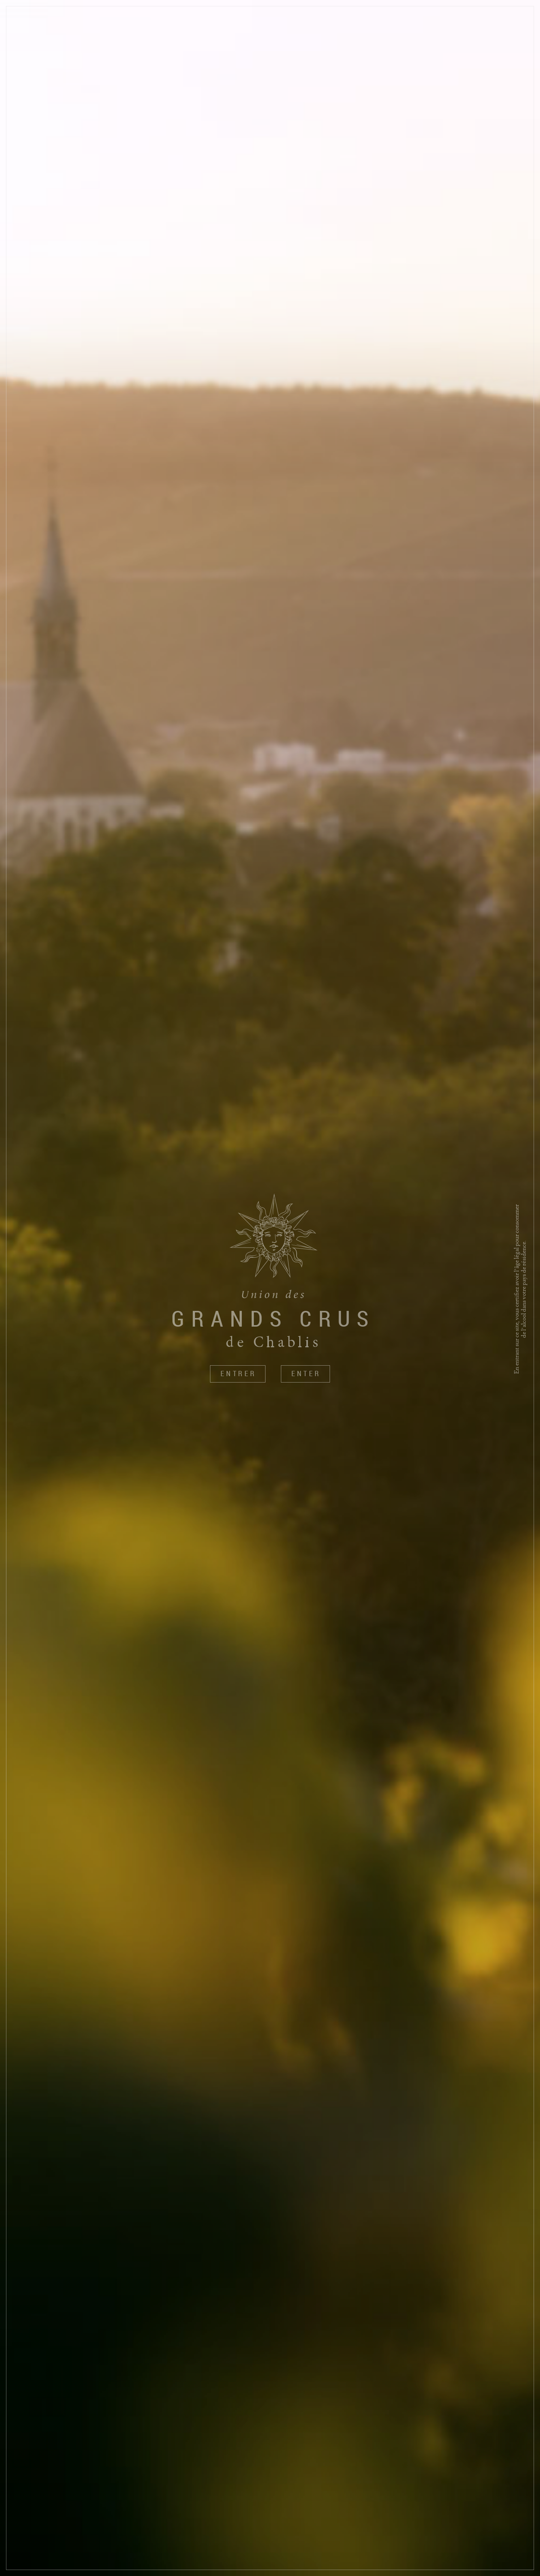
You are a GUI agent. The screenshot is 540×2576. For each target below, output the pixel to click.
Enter (306, 1373)
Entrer (238, 1373)
